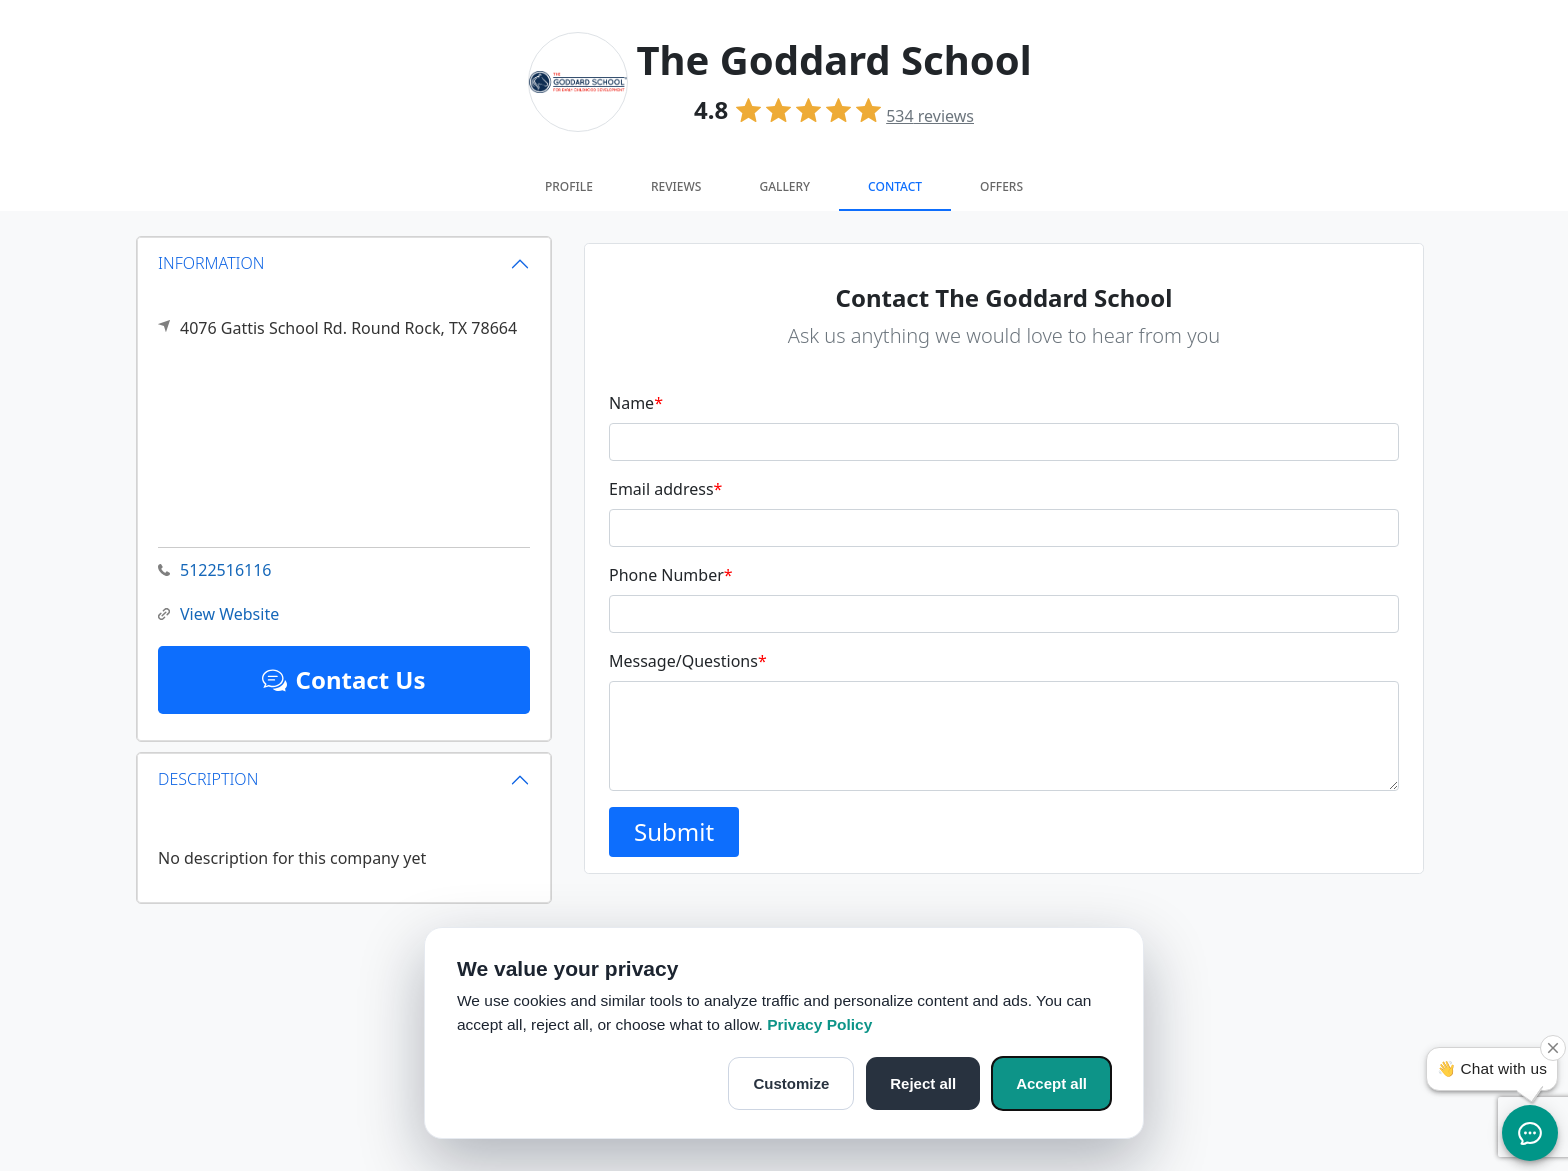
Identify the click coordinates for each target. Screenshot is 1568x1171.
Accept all (1051, 1083)
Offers (1001, 186)
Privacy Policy (819, 1024)
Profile (569, 186)
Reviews (676, 186)
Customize (791, 1083)
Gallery (784, 186)
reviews (930, 116)
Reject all (923, 1083)
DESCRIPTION (208, 779)
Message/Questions (688, 661)
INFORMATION (211, 263)
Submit (674, 831)
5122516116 (215, 570)
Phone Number (671, 575)
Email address (665, 489)
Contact (895, 186)
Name (636, 403)
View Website (218, 614)
